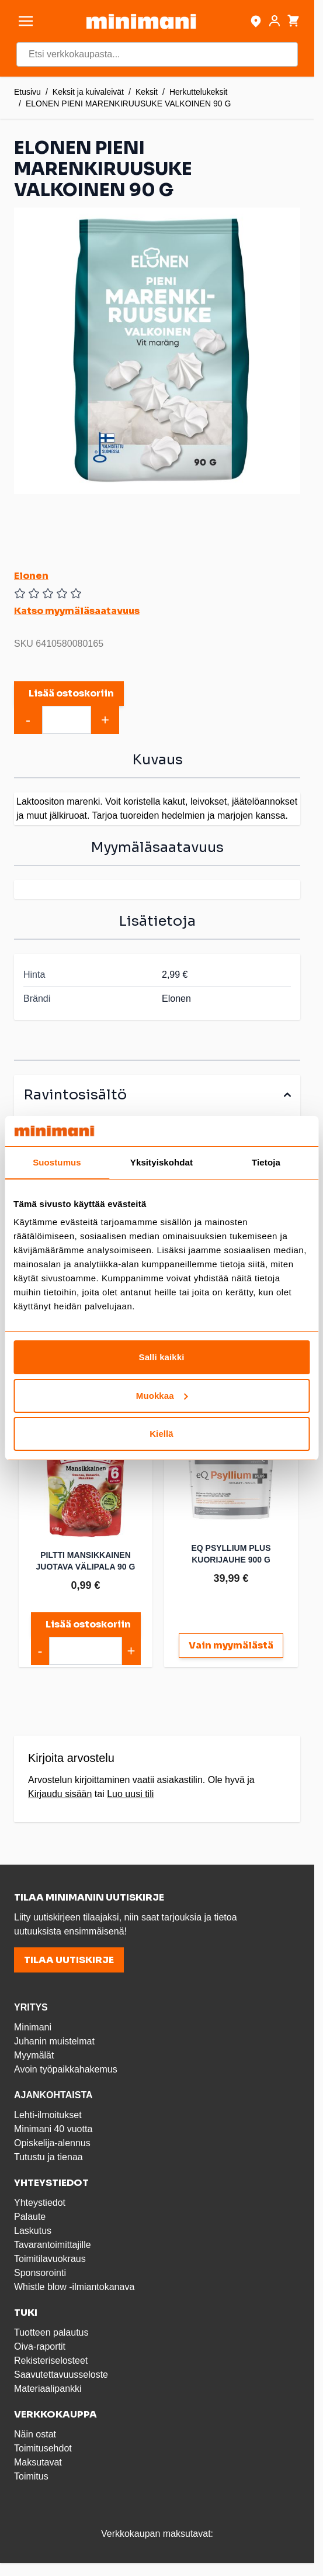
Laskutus (32, 2231)
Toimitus (31, 2476)
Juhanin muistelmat (54, 2041)
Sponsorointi (40, 2273)
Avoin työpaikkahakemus (65, 2069)
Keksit (147, 91)
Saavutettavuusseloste (61, 2375)
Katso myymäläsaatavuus (77, 611)
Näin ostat (35, 2434)
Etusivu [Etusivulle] (27, 91)
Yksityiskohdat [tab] (161, 1162)
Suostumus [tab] (57, 1162)
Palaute (30, 2217)
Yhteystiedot (39, 2203)
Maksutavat (38, 2462)
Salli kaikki (162, 1357)
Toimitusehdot (43, 2448)
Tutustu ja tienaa (48, 2157)
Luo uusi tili (130, 1794)
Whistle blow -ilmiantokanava (74, 2287)
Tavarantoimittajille (52, 2245)
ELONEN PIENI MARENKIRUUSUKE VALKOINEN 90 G (128, 103)
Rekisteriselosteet (51, 2360)
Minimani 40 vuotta (53, 2129)
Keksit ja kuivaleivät (88, 91)
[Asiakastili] (275, 21)
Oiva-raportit (39, 2346)
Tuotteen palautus (52, 2332)
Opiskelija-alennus (52, 2143)
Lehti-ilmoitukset (48, 2115)
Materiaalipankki (48, 2389)
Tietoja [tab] (266, 1162)
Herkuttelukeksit (198, 91)
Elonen (31, 576)
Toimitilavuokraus (50, 2259)
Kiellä (161, 1434)
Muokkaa (162, 1396)
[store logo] (140, 21)
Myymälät (34, 2055)
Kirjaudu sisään (60, 1794)
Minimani (32, 2027)
